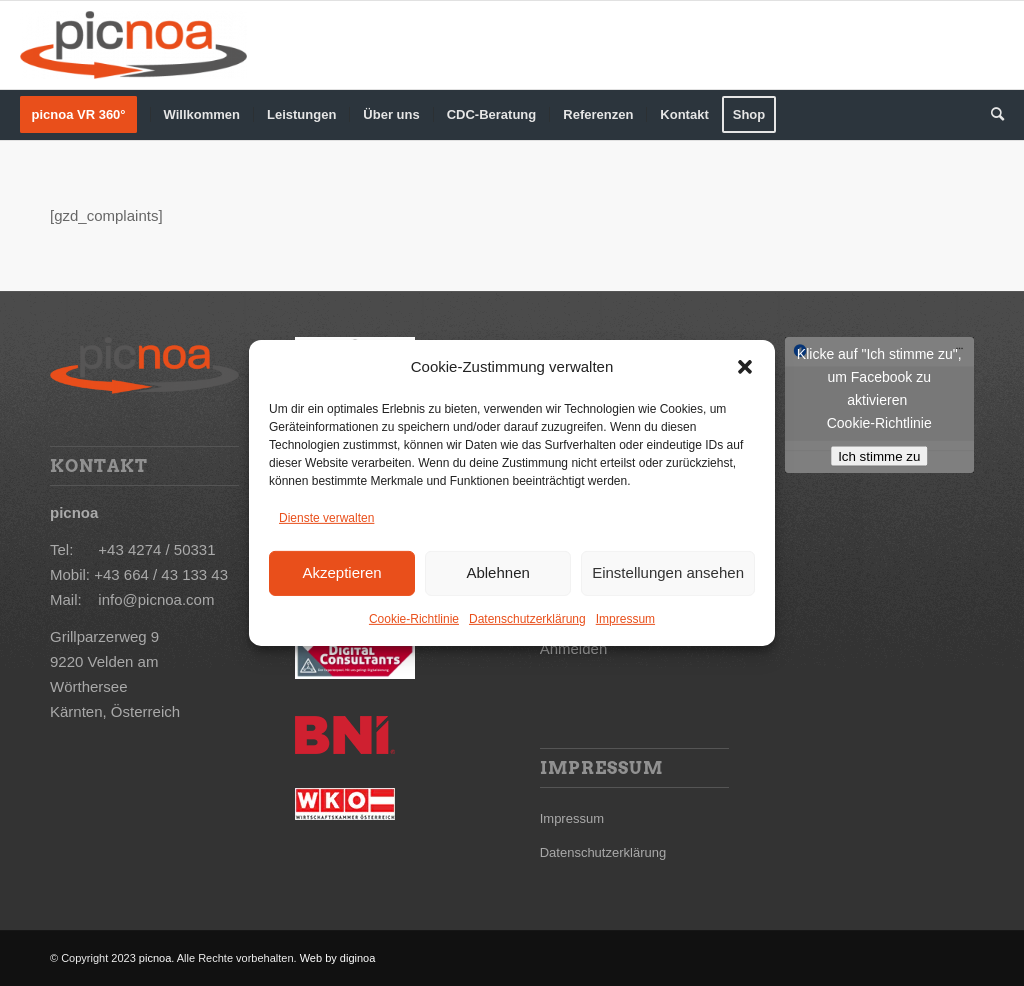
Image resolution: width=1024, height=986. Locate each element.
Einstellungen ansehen (668, 572)
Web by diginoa (336, 958)
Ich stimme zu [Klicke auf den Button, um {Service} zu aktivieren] (879, 456)
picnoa (155, 958)
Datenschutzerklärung (527, 618)
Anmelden (574, 648)
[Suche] (991, 115)
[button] (745, 367)
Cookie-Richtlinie (414, 618)
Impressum (625, 618)
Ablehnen (497, 572)
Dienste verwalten (326, 518)
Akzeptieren (341, 572)
